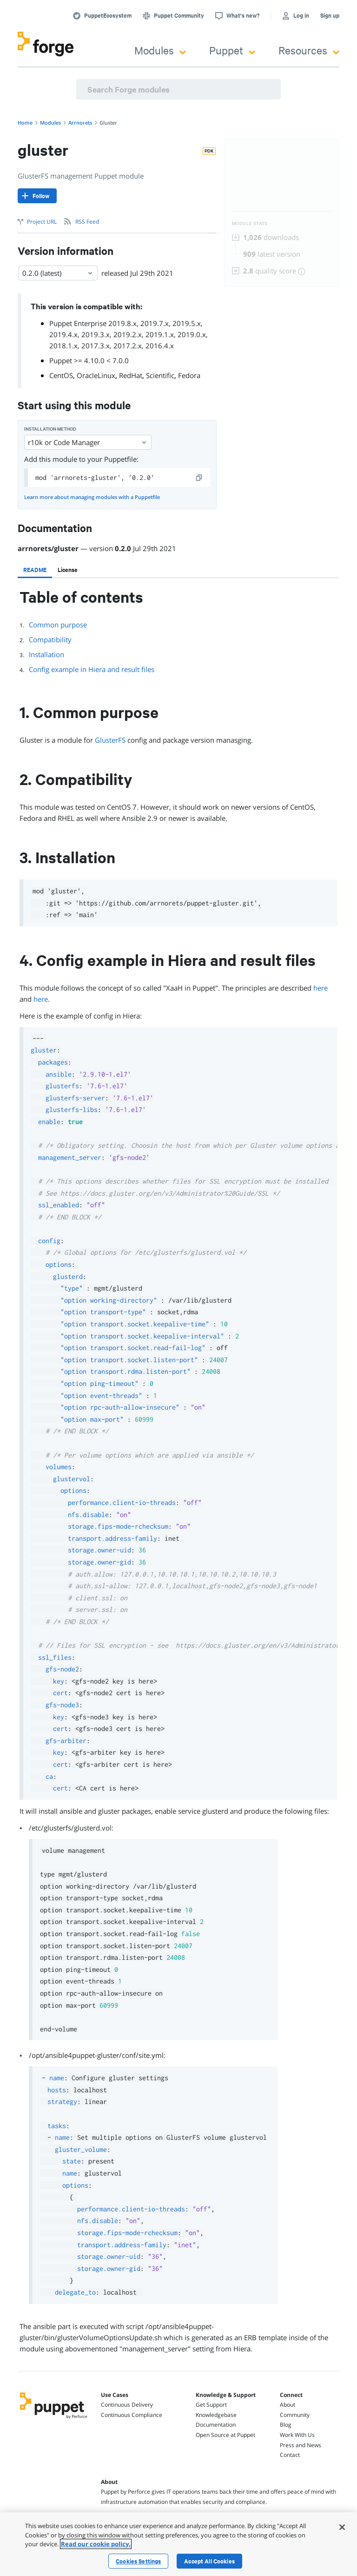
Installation (46, 654)
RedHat (130, 375)
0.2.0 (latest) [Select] (58, 273)
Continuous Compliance (131, 2415)
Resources (308, 50)
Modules (160, 50)
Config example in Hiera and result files (91, 669)
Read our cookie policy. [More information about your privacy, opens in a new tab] (96, 2544)
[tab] (35, 569)
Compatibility (50, 639)
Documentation (216, 2425)
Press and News (300, 2445)
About (287, 2405)
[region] (178, 2544)
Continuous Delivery (127, 2405)
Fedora (189, 375)
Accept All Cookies (209, 2561)
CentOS (61, 375)
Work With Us (297, 2435)
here (320, 987)
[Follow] (37, 195)
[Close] (342, 2527)
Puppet (232, 50)
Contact (290, 2455)
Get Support (211, 2405)
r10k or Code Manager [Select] (88, 442)
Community (295, 2415)
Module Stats (250, 223)
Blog (285, 2425)
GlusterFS (110, 740)
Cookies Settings (138, 2561)
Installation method (50, 429)
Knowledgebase (216, 2415)
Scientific (160, 375)
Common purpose (58, 624)
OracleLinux (96, 375)
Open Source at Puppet (225, 2435)
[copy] (199, 477)
